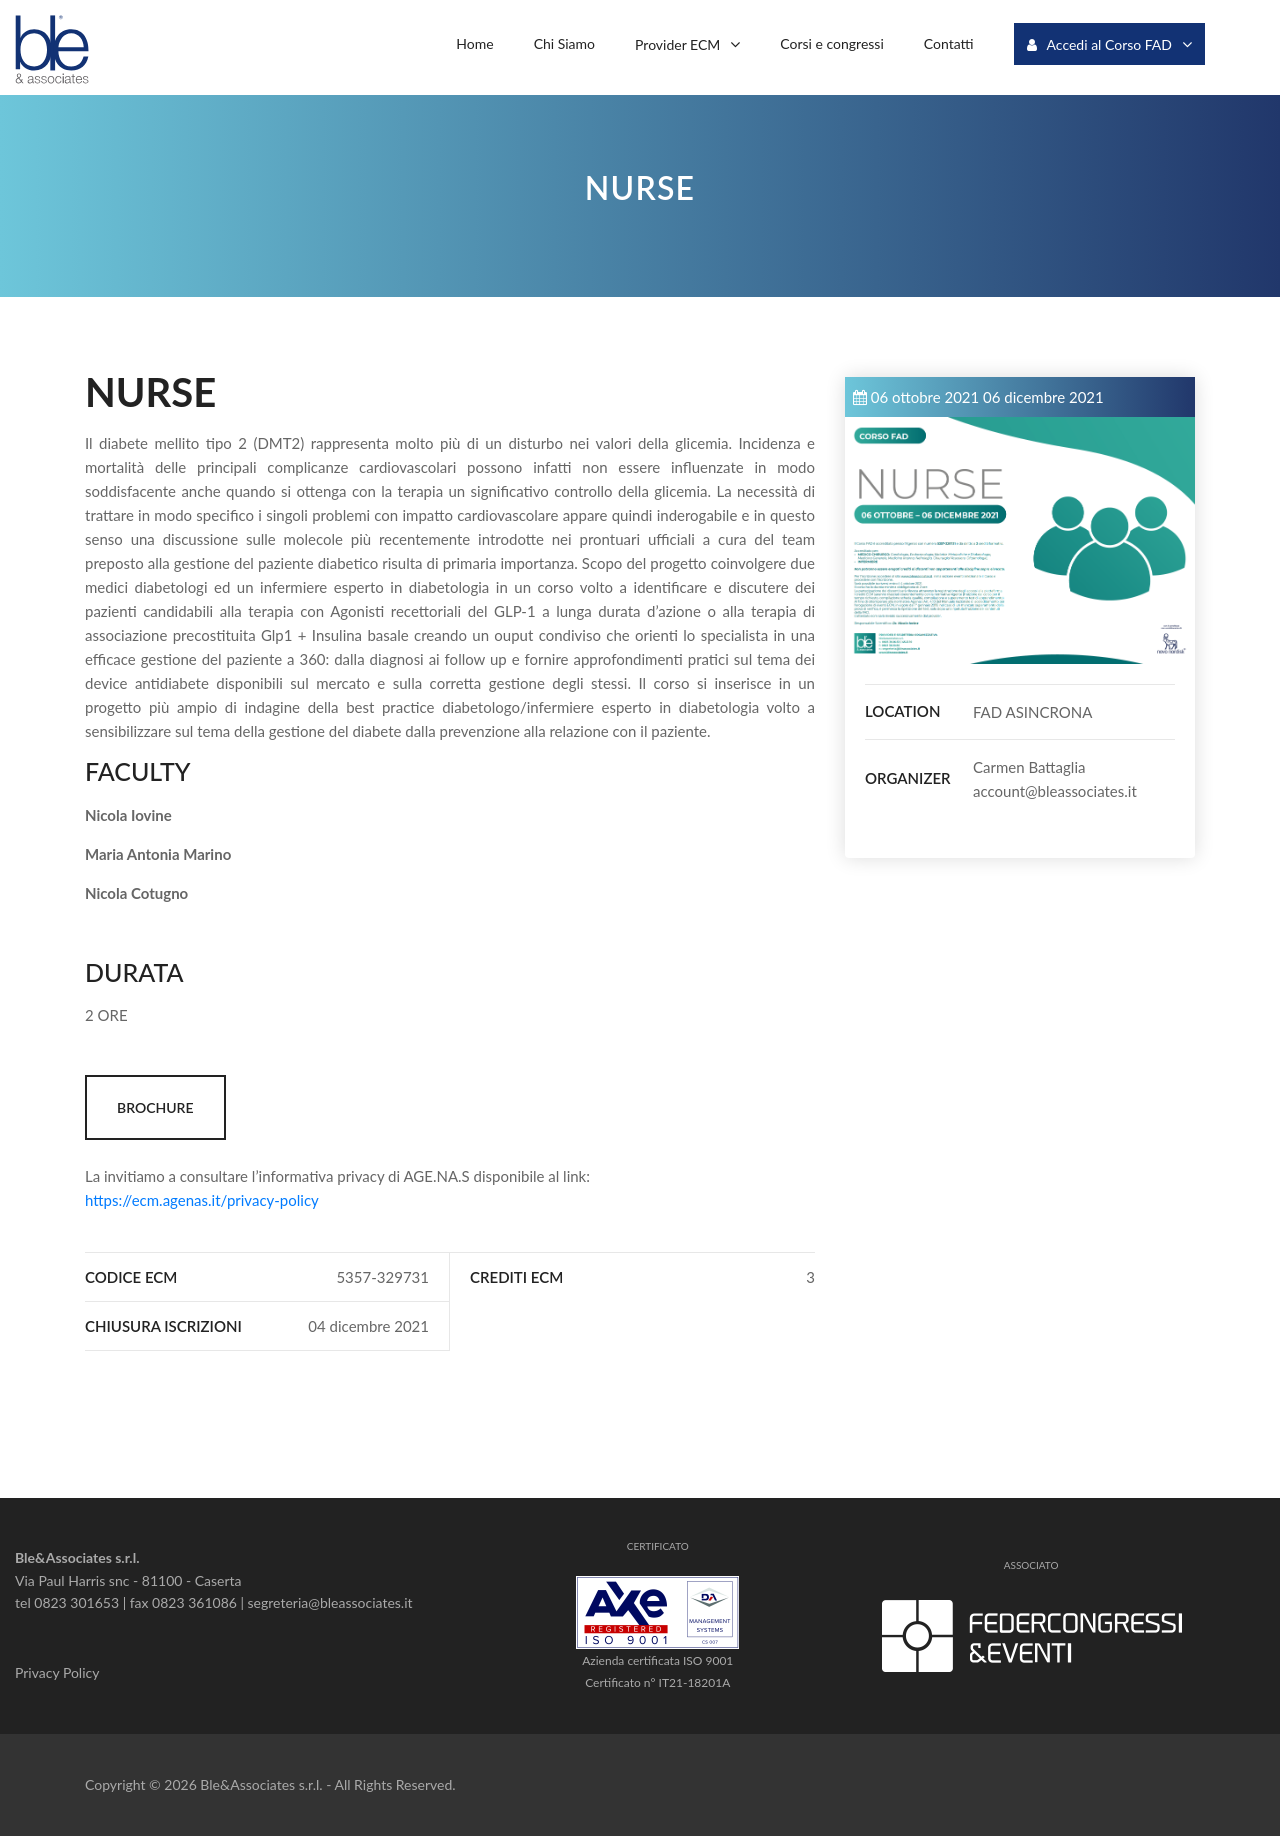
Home (474, 44)
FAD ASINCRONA (1032, 712)
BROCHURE (155, 1107)
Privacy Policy (57, 1672)
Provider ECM (677, 44)
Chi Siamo (564, 44)
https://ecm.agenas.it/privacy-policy (202, 1200)
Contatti (949, 44)
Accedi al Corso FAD (1099, 44)
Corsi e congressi (831, 44)
